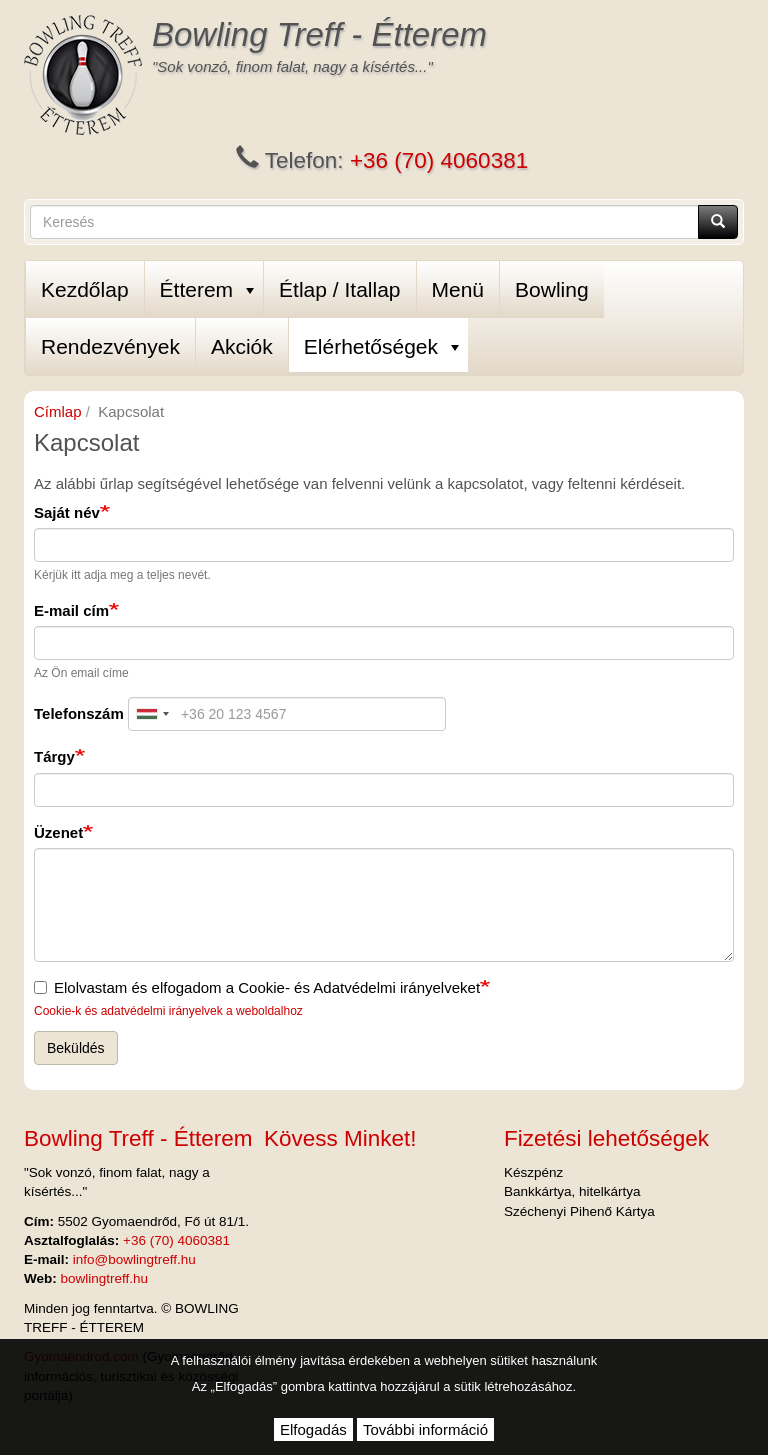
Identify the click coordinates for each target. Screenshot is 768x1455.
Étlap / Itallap (339, 289)
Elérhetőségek (381, 346)
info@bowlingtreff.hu (134, 1259)
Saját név (67, 512)
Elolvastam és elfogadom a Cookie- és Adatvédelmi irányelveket (257, 987)
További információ (425, 1429)
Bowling (552, 289)
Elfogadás (313, 1429)
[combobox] (152, 714)
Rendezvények (110, 346)
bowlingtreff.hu (105, 1278)
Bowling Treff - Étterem (319, 34)
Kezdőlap (85, 289)
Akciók (242, 346)
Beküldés (76, 1048)
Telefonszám (79, 713)
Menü (458, 289)
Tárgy (54, 756)
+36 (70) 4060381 (439, 160)
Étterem (207, 289)
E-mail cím (71, 610)
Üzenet (58, 832)
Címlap (58, 411)
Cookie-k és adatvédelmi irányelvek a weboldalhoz (168, 1011)
